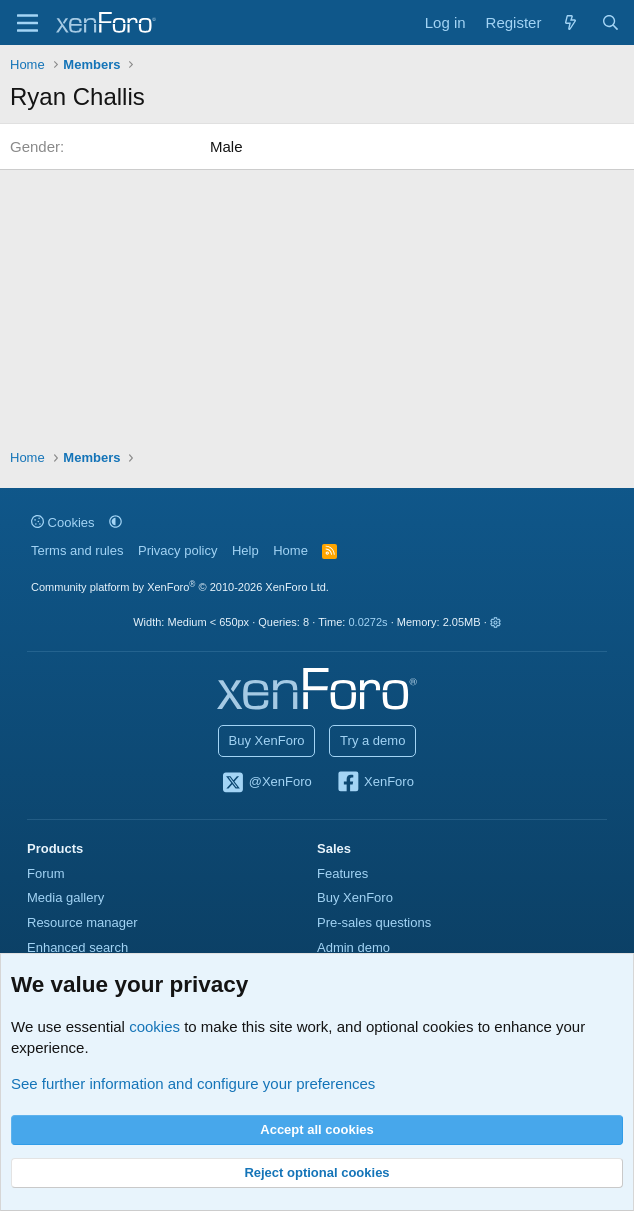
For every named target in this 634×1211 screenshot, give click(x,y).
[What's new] (570, 22)
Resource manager (82, 922)
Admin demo (353, 947)
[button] (115, 522)
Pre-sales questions (374, 922)
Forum (46, 873)
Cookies (63, 522)
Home (290, 550)
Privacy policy (177, 550)
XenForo (374, 783)
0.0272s (367, 622)
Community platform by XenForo (180, 587)
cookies (154, 1026)
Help (245, 550)
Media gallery (65, 897)
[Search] (610, 22)
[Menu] (27, 23)
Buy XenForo (267, 740)
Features (342, 873)
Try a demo (372, 740)
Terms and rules (77, 550)
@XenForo (266, 783)
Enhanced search (77, 947)
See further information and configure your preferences (193, 1083)
